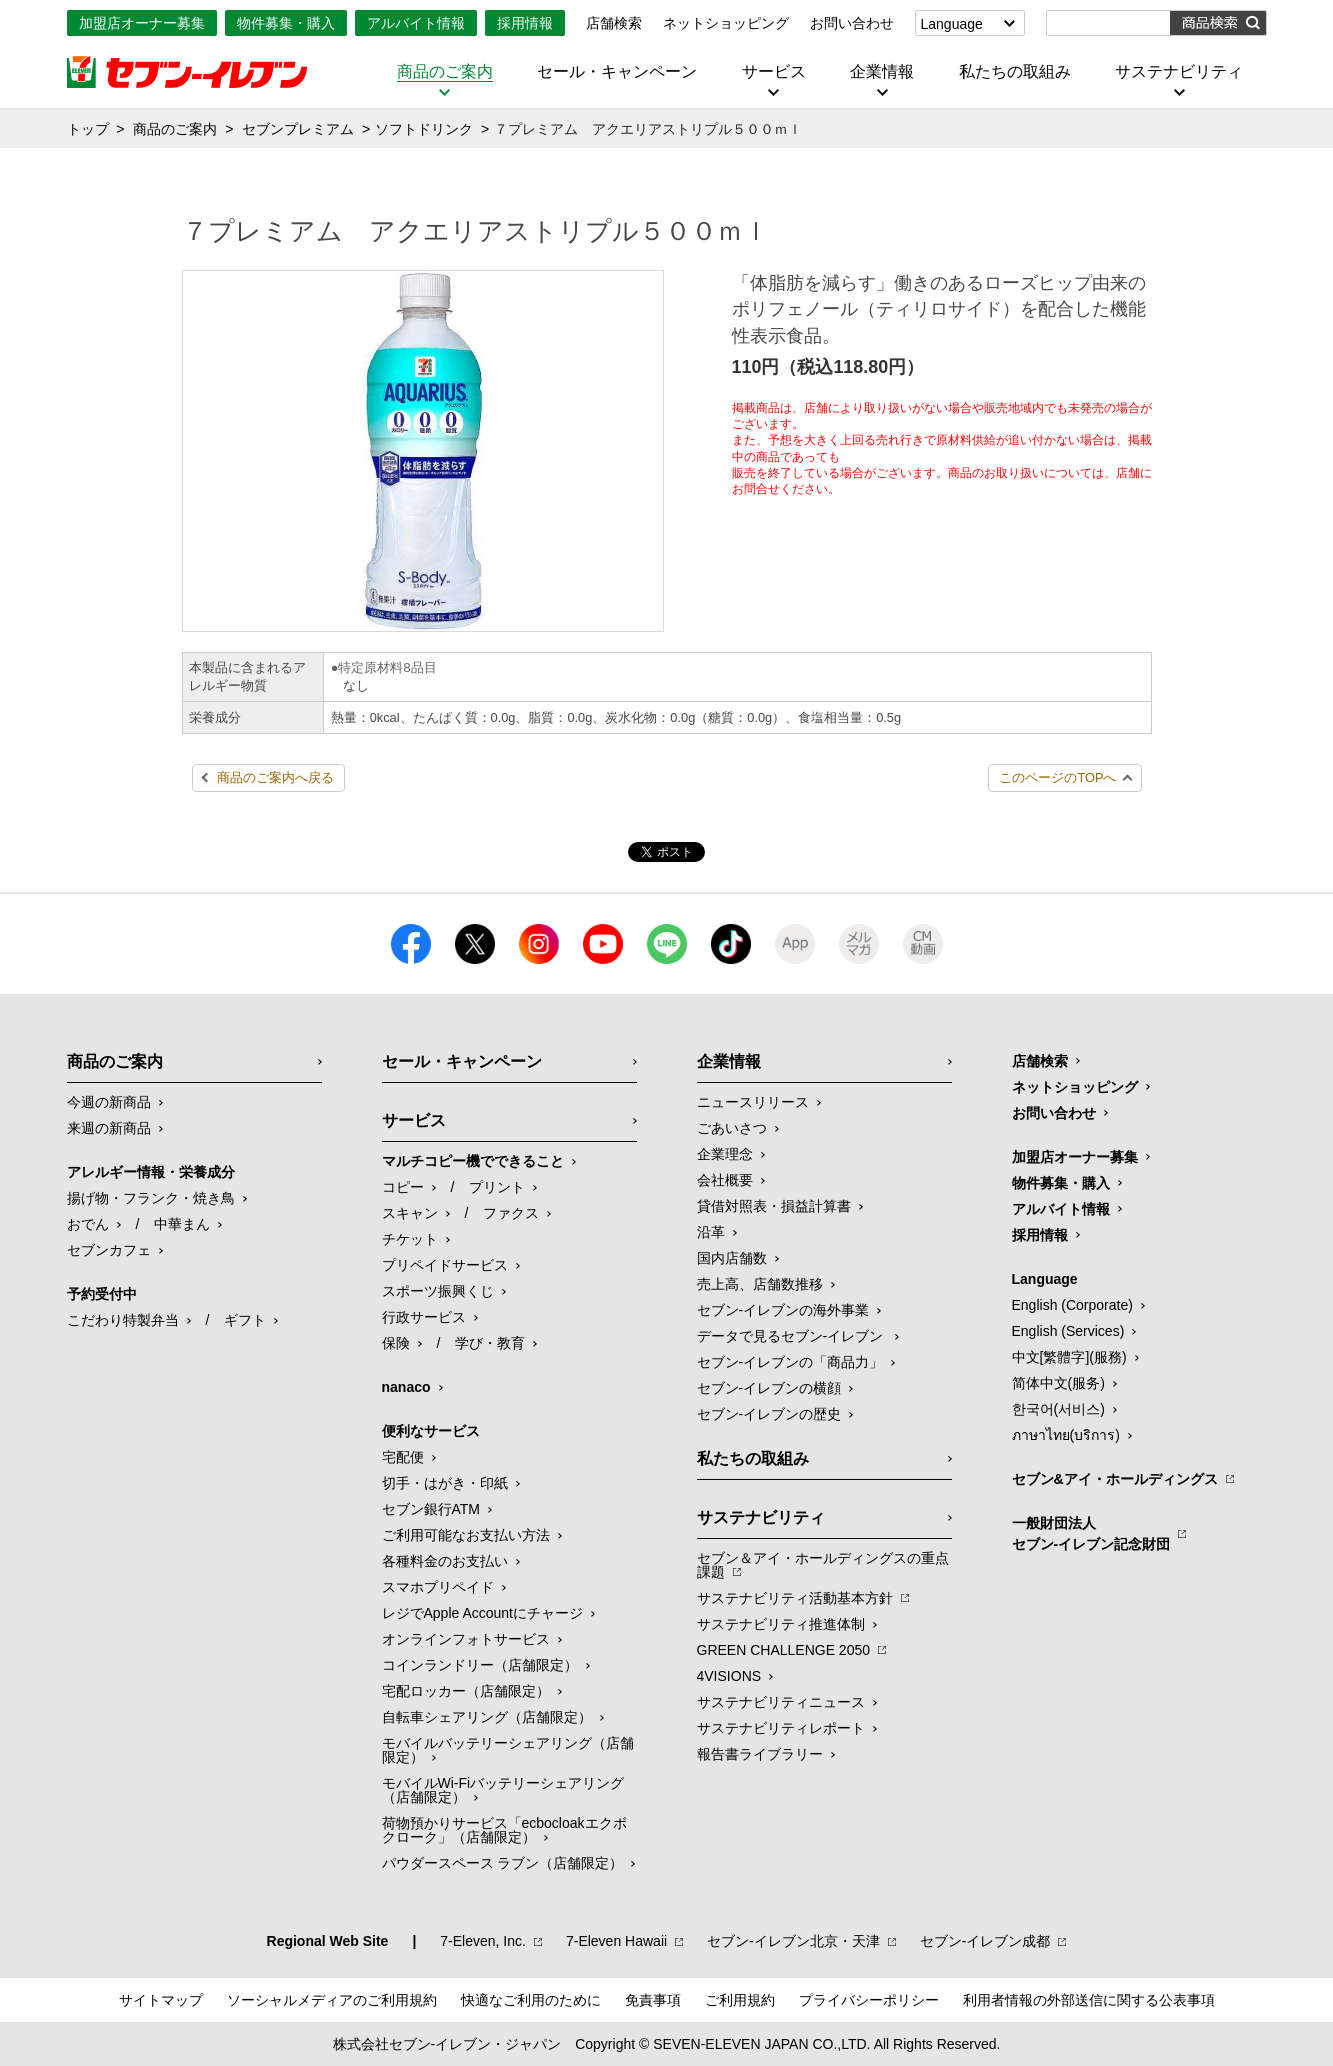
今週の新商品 (109, 1102)
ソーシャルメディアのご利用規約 (332, 2000)
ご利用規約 (740, 2000)
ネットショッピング (726, 23)
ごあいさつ (732, 1128)
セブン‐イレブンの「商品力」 (790, 1362)
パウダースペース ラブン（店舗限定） (503, 1863)
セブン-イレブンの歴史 (769, 1414)
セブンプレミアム (298, 129)
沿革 (711, 1232)
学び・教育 (490, 1343)
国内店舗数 (732, 1258)
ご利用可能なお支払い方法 (466, 1535)
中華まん (182, 1224)
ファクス (511, 1213)
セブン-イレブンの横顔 (769, 1388)
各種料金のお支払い (445, 1561)
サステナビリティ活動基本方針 (795, 1598)
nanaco (406, 1387)
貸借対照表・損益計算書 (774, 1206)
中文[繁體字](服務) (1069, 1357)
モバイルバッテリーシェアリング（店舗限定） (508, 1750)
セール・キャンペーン (617, 72)
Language (952, 24)
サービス (774, 72)
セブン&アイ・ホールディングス (1115, 1479)
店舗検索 (614, 23)
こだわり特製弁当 (123, 1320)
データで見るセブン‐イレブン (792, 1336)
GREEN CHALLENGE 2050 (784, 1650)
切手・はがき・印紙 (445, 1483)
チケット (410, 1239)
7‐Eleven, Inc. (483, 1941)
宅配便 (403, 1457)
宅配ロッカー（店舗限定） (466, 1691)
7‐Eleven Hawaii (616, 1941)
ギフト (245, 1320)
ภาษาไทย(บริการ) (1066, 1435)
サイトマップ (161, 2000)
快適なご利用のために (531, 2000)
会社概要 (725, 1180)
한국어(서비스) (1058, 1409)
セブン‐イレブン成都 (985, 1941)
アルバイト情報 (416, 23)
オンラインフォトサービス (466, 1639)
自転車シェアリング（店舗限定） (487, 1717)
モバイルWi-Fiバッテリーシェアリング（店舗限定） (503, 1790)
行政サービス (424, 1317)
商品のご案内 (445, 72)
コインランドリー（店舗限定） (480, 1665)
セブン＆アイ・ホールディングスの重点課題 (823, 1565)
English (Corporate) (1072, 1305)
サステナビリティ (1179, 72)
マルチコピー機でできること (473, 1161)
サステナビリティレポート (781, 1728)
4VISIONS (729, 1676)
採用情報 (525, 23)
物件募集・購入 (286, 23)
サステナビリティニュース (781, 1702)
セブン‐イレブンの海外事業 (783, 1310)
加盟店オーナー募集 (142, 23)
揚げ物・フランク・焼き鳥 (151, 1198)
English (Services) (1068, 1331)
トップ (88, 129)
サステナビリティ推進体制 (781, 1624)
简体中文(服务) (1058, 1383)
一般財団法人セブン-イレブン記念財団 (1091, 1533)
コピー (403, 1187)
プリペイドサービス (445, 1265)
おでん (88, 1224)
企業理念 (725, 1154)
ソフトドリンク (424, 129)
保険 (396, 1343)
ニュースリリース (753, 1102)
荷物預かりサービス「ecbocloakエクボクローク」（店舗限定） (504, 1830)
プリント (497, 1187)
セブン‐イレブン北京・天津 (793, 1941)
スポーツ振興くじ (438, 1291)
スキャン (410, 1213)
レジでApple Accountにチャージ (483, 1613)
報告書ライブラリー (760, 1754)
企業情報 (882, 72)
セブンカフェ (109, 1250)
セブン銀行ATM (431, 1509)
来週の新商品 (109, 1128)
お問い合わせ (852, 23)
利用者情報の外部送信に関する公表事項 (1089, 2000)
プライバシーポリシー (869, 2000)
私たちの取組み (1015, 72)
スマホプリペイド (438, 1587)
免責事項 (653, 2000)
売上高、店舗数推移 (760, 1284)
